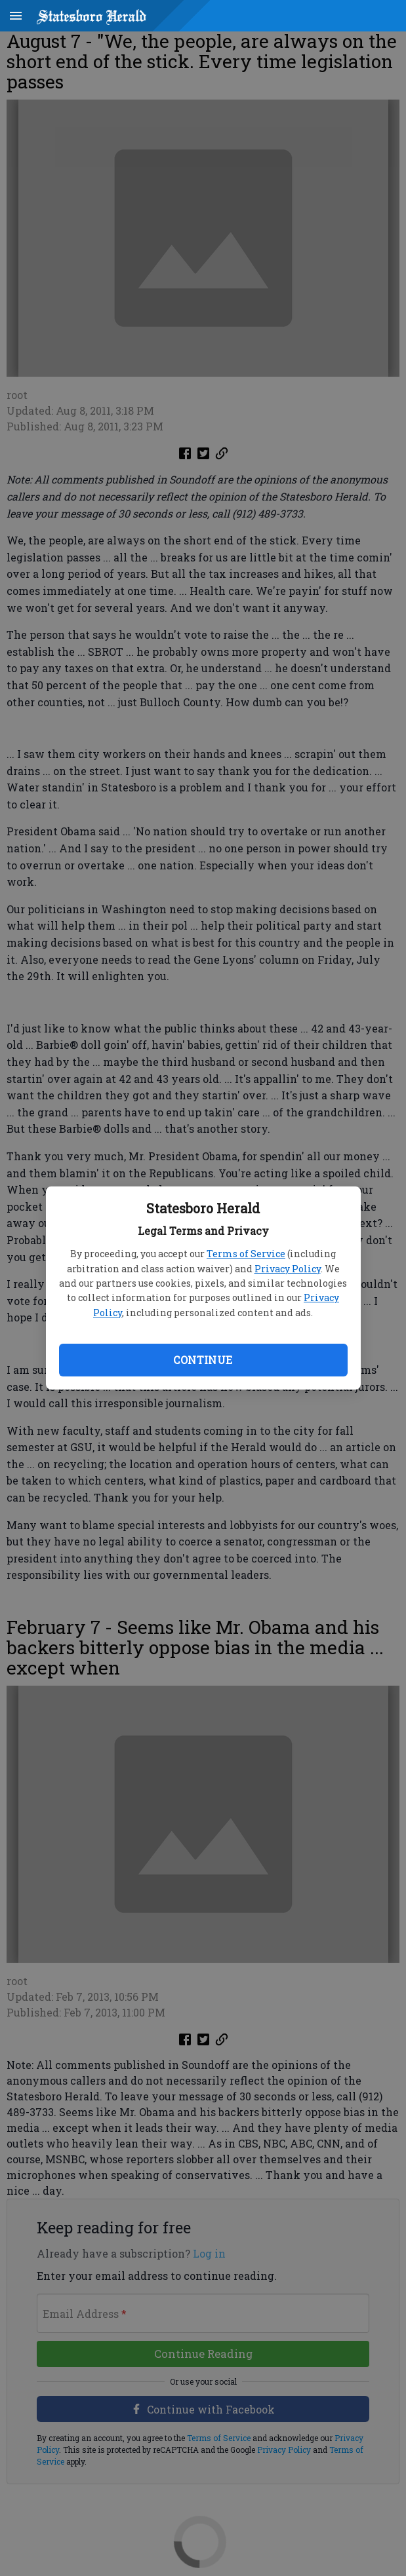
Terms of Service (246, 1253)
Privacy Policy (287, 1268)
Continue (202, 1360)
